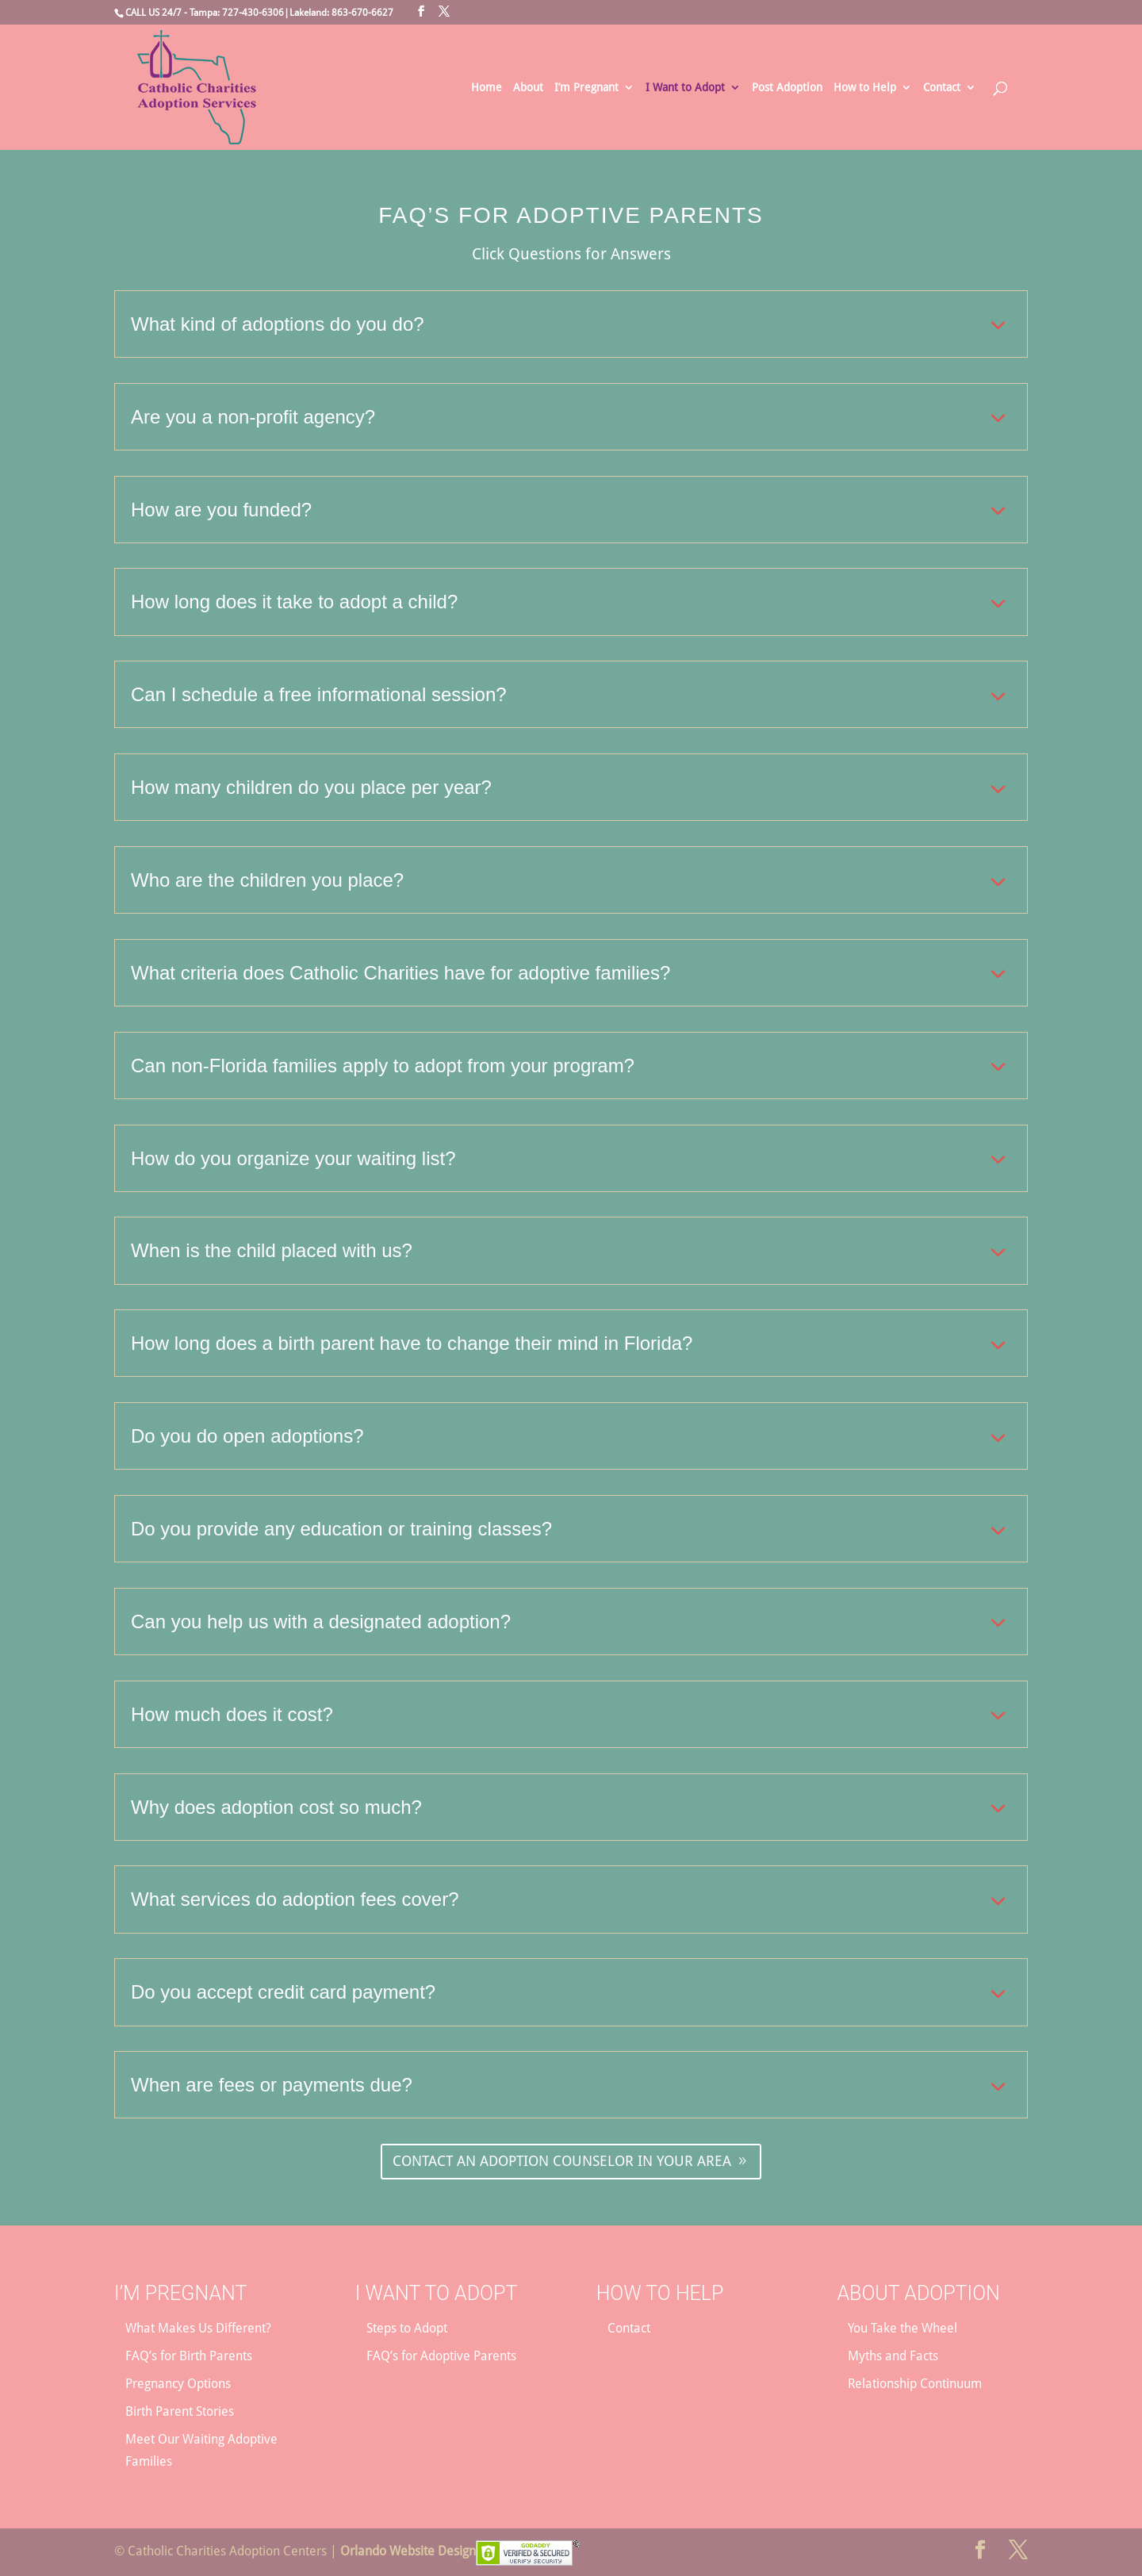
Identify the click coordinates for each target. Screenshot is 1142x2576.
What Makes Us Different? (198, 2328)
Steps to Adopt (406, 2328)
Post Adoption (787, 88)
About (528, 88)
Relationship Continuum (915, 2383)
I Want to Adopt (685, 88)
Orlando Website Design (408, 2551)
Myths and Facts (893, 2355)
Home (486, 88)
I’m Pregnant (586, 88)
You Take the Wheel (902, 2328)
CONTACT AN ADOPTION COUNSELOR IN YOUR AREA (562, 2160)
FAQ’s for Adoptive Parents (441, 2355)
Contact (941, 88)
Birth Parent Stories (179, 2411)
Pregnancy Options (178, 2383)
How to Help (865, 88)
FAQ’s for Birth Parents (188, 2355)
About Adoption (918, 2293)
